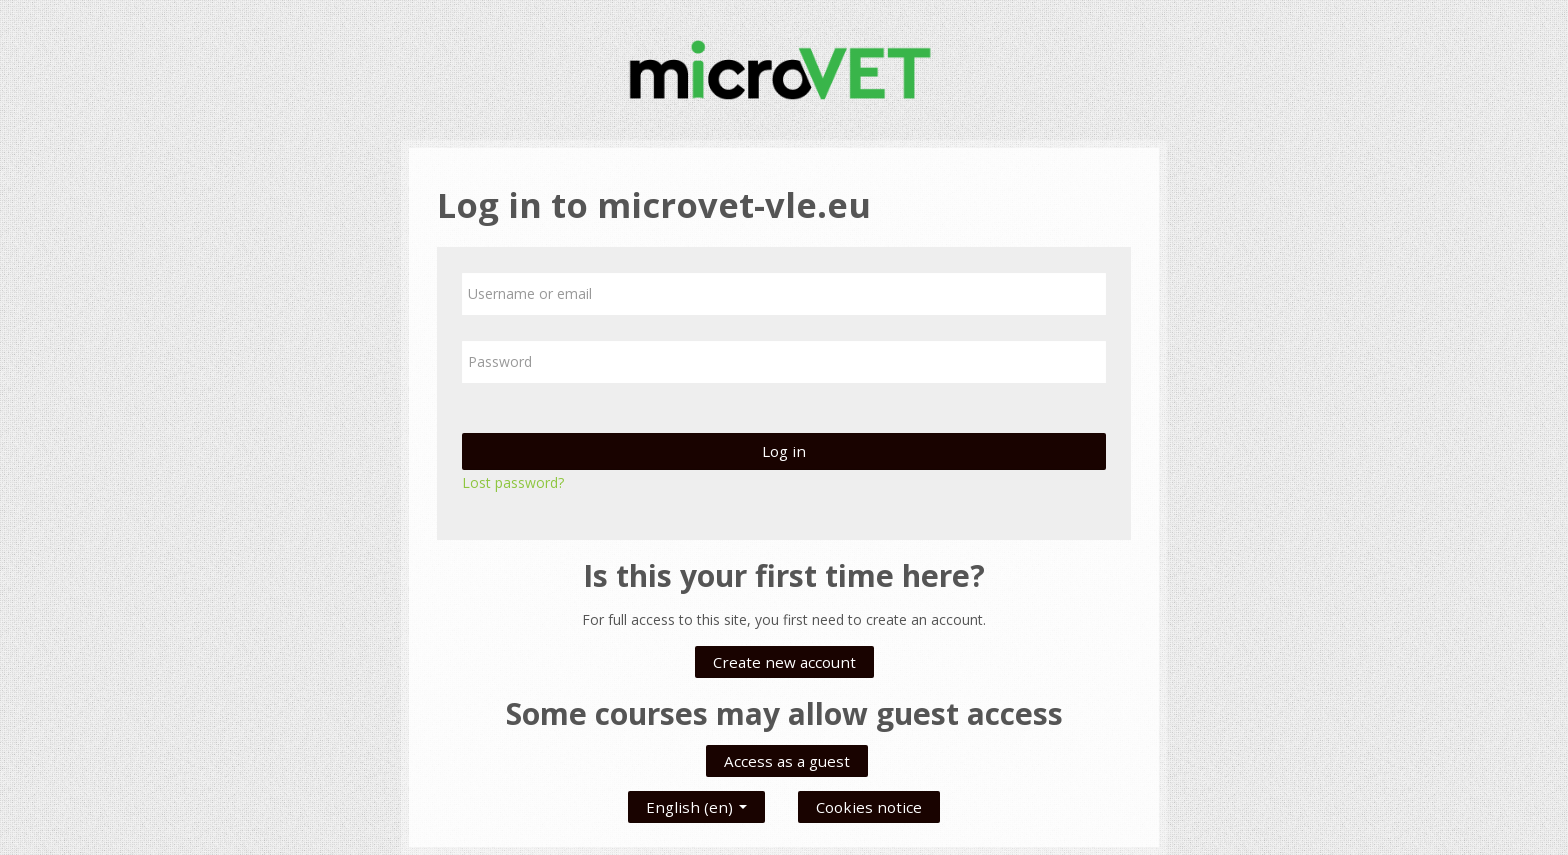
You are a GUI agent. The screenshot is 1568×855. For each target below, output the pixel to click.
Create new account (784, 662)
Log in (784, 451)
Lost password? (513, 482)
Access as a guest (787, 761)
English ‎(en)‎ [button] (696, 803)
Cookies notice (869, 807)
